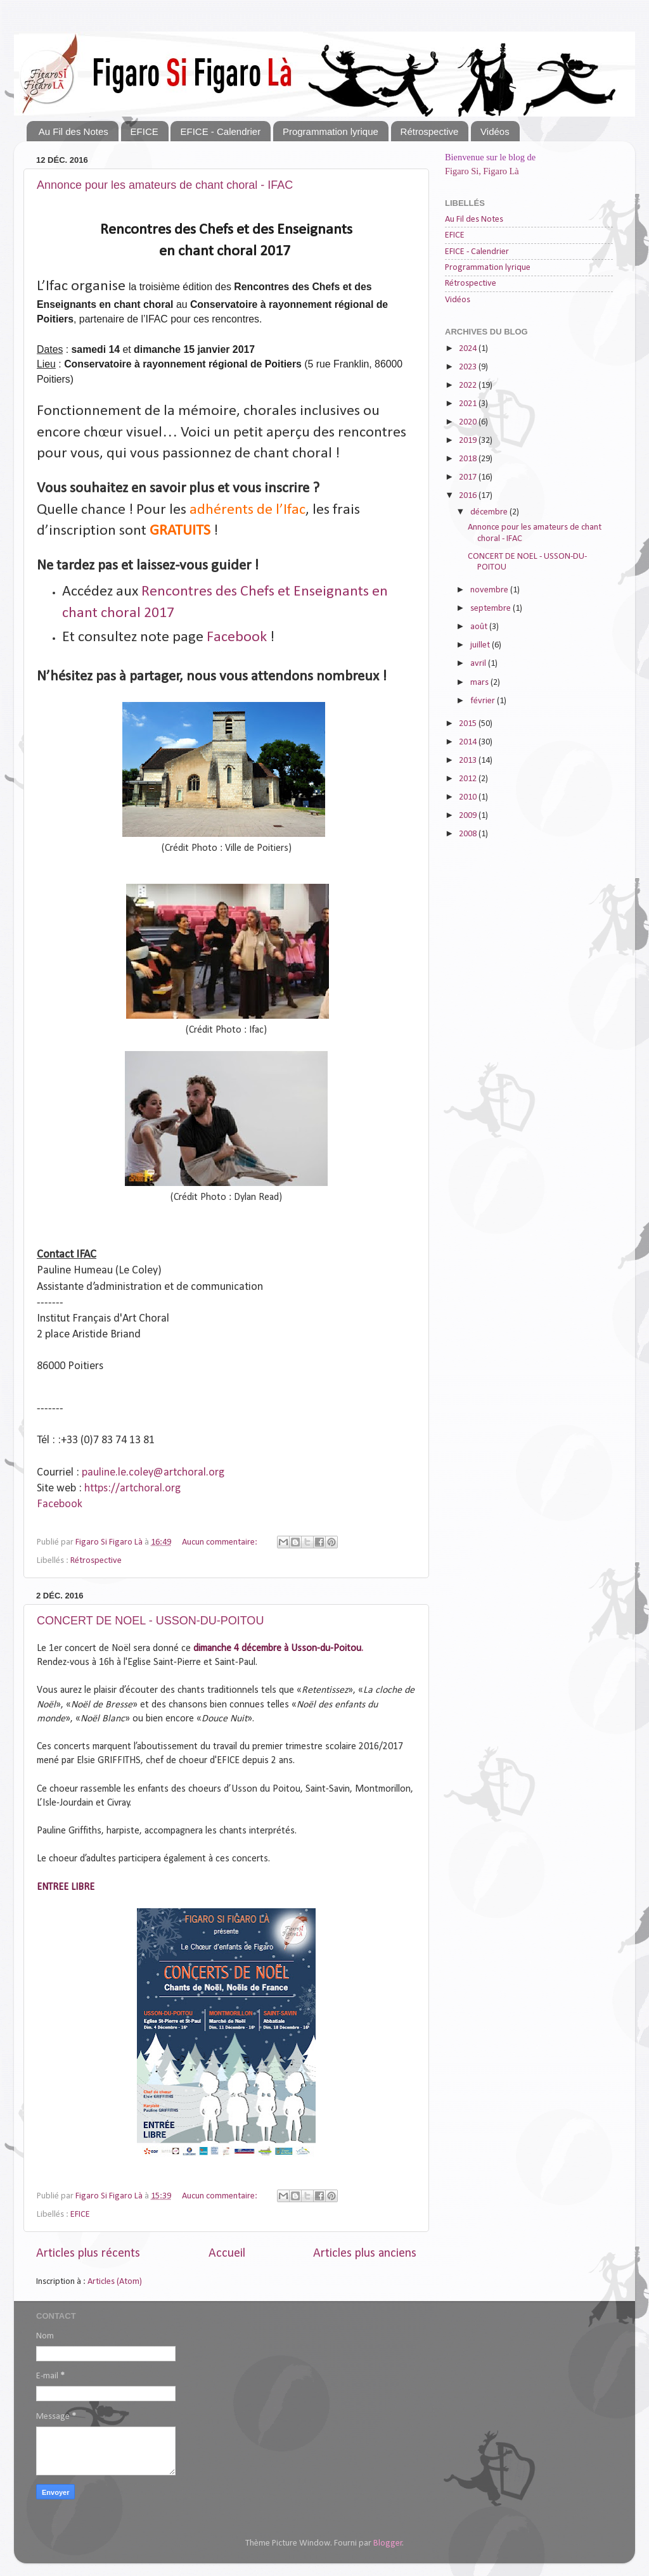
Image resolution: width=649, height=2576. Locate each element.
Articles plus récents (88, 2253)
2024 (469, 349)
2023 (469, 367)
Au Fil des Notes (73, 131)
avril (479, 663)
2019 (469, 440)
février (483, 701)
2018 (469, 459)
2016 (469, 496)
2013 (469, 760)
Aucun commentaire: (220, 1542)
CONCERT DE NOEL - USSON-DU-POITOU (150, 1620)
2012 (469, 779)
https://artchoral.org (132, 1488)
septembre (491, 608)
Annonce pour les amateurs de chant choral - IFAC (165, 185)
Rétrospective (430, 131)
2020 (469, 422)
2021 (469, 404)
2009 (469, 815)
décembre (490, 512)
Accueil (227, 2253)
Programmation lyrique (330, 131)
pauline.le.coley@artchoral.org (153, 1473)
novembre (490, 590)
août (479, 627)
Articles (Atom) (114, 2281)
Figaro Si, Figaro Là (482, 171)
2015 (469, 724)
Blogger (387, 2543)
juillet (481, 645)
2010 (469, 797)
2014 (469, 742)
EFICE (144, 131)
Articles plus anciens (364, 2253)
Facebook (237, 637)
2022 (469, 385)
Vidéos (495, 131)
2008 (469, 834)
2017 (469, 477)
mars (480, 682)
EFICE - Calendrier (220, 131)
